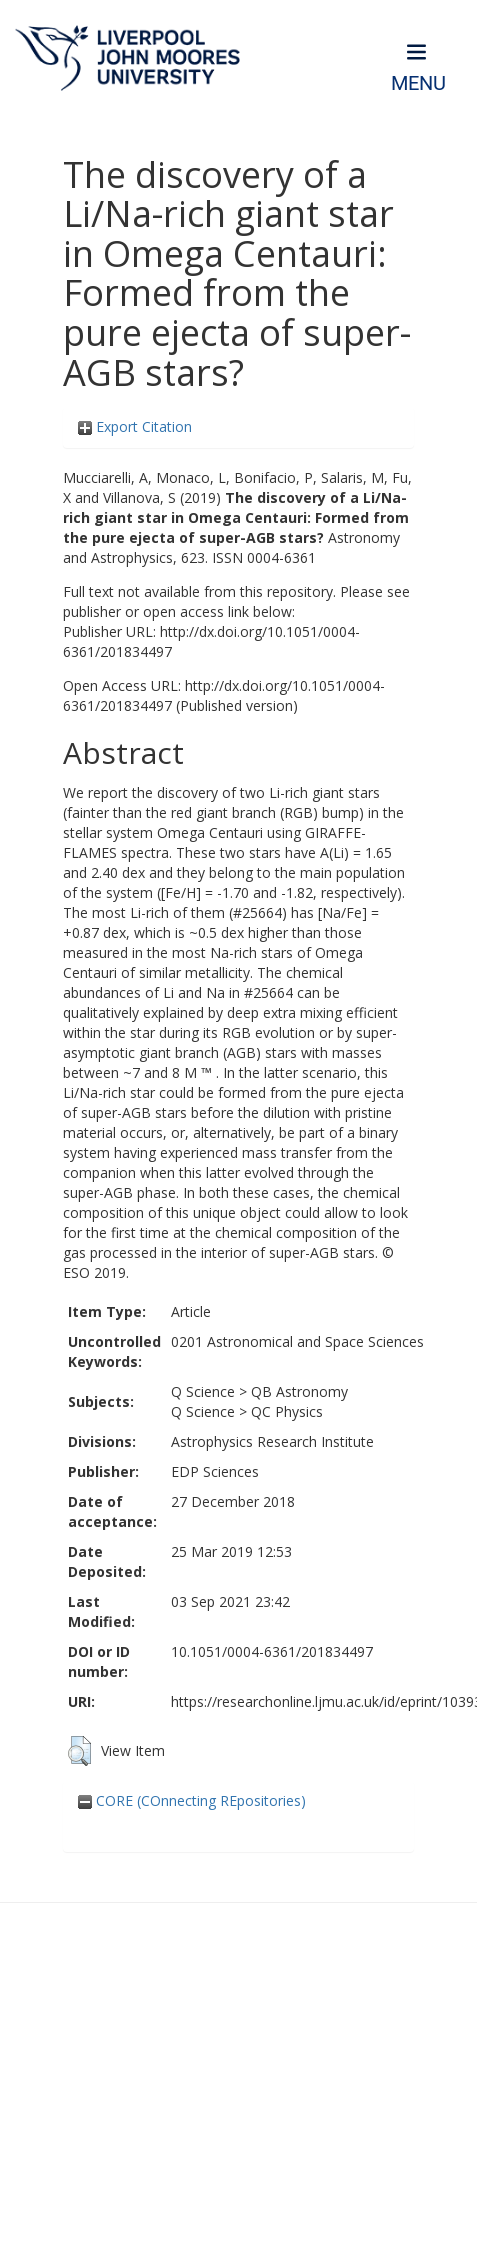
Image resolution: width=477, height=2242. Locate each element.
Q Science (203, 1391)
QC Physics (287, 1411)
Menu (418, 83)
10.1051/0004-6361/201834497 (272, 1651)
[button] (79, 1751)
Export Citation (135, 426)
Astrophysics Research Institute (272, 1441)
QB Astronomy (299, 1391)
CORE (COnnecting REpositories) (192, 1800)
